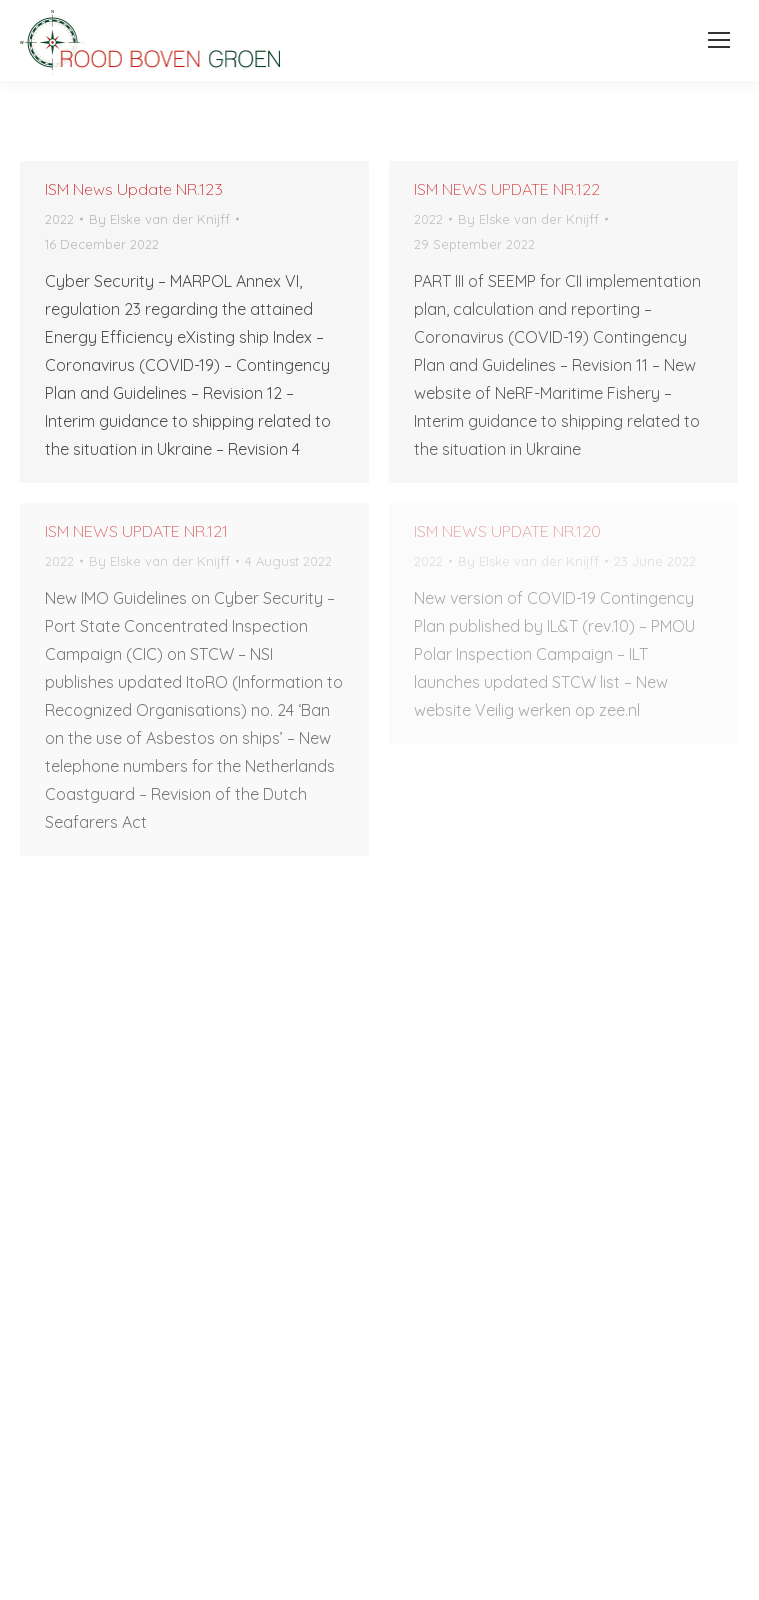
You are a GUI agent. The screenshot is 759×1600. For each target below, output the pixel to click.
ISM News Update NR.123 (134, 189)
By (159, 219)
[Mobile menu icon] (713, 40)
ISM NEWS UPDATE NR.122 (507, 189)
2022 (59, 219)
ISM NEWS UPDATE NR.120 (507, 531)
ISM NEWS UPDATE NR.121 (136, 531)
